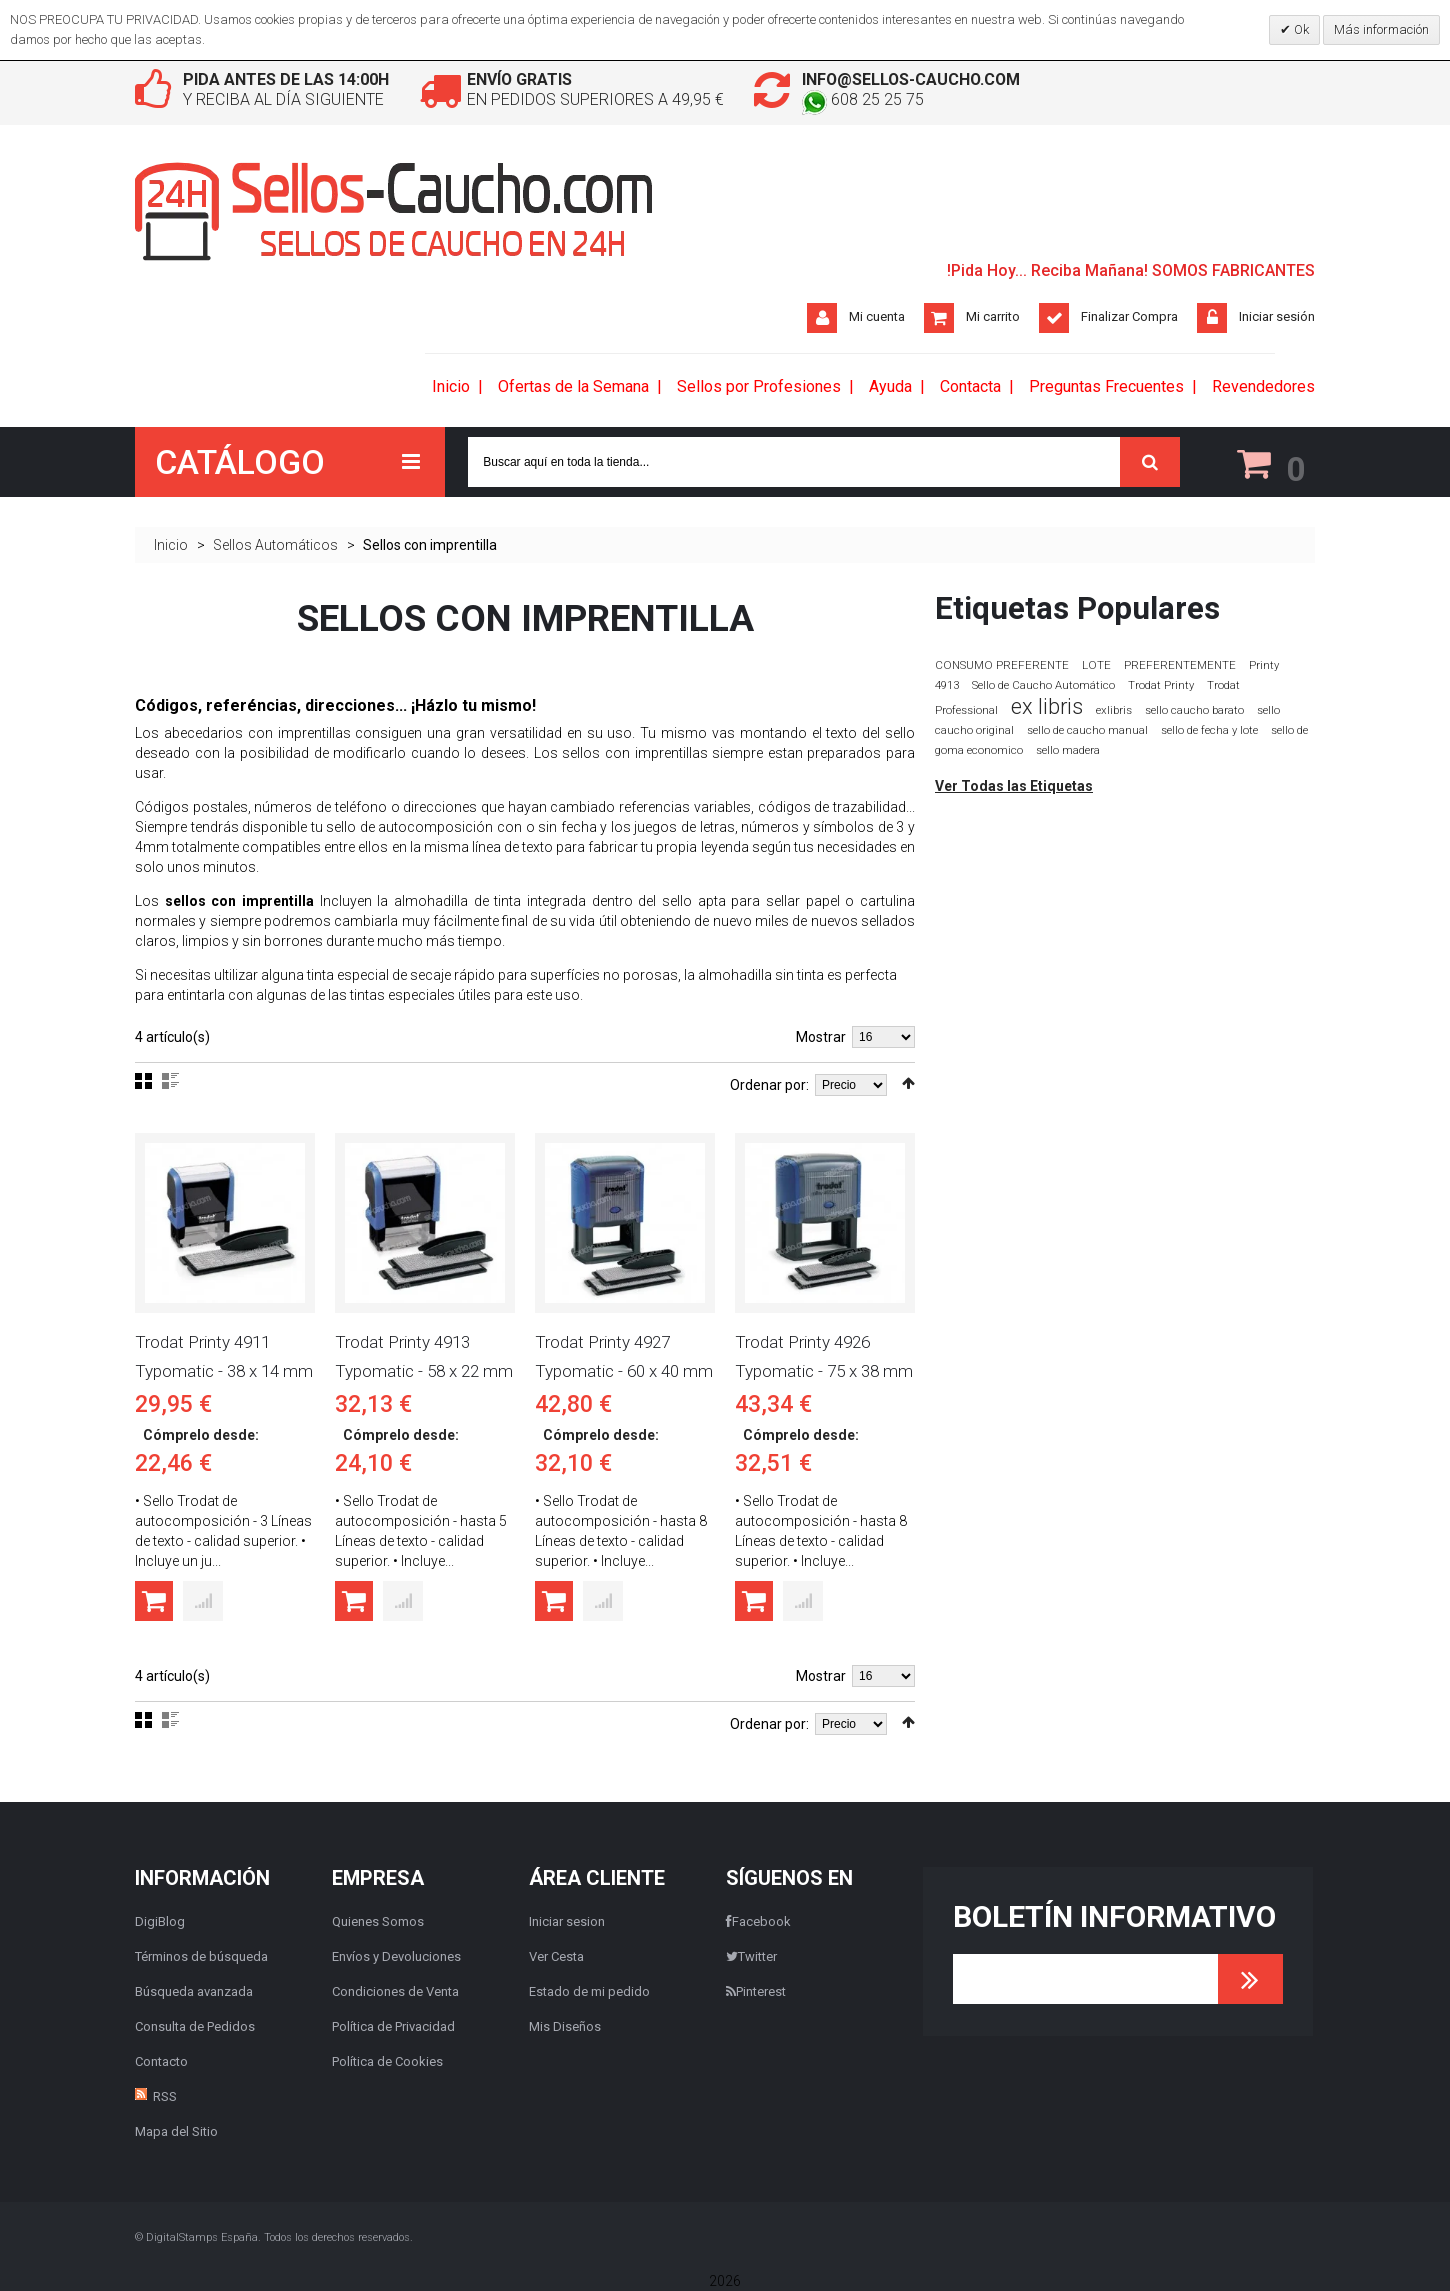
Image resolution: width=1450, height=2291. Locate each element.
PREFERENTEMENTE (1180, 665)
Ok (1300, 29)
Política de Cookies (387, 2061)
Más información (1381, 29)
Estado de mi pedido (589, 1991)
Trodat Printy (1161, 685)
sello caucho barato (1194, 710)
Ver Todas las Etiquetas (1014, 786)
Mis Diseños (565, 2026)
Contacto (161, 2061)
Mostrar (821, 1038)
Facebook (758, 1921)
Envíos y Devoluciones (396, 1956)
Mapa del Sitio (176, 2131)
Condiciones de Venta (395, 1991)
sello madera (1068, 750)
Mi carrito (993, 316)
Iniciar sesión (1277, 316)
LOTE (1096, 665)
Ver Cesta (556, 1956)
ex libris (1047, 706)
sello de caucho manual (1087, 730)
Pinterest (756, 1991)
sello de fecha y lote (1209, 730)
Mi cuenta (877, 316)
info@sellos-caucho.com (913, 79)
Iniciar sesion (567, 1921)
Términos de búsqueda (201, 1956)
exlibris (1114, 710)
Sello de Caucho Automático (1043, 685)
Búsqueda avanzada (194, 1991)
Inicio (171, 545)
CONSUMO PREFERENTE (1002, 665)
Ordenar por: (769, 1086)
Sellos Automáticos (275, 545)
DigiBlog (160, 1921)
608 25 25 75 (863, 99)
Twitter (751, 1956)
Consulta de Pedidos (195, 2026)
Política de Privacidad (393, 2026)
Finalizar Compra (1129, 316)
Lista (170, 1082)
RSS (165, 2096)
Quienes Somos (378, 1921)
